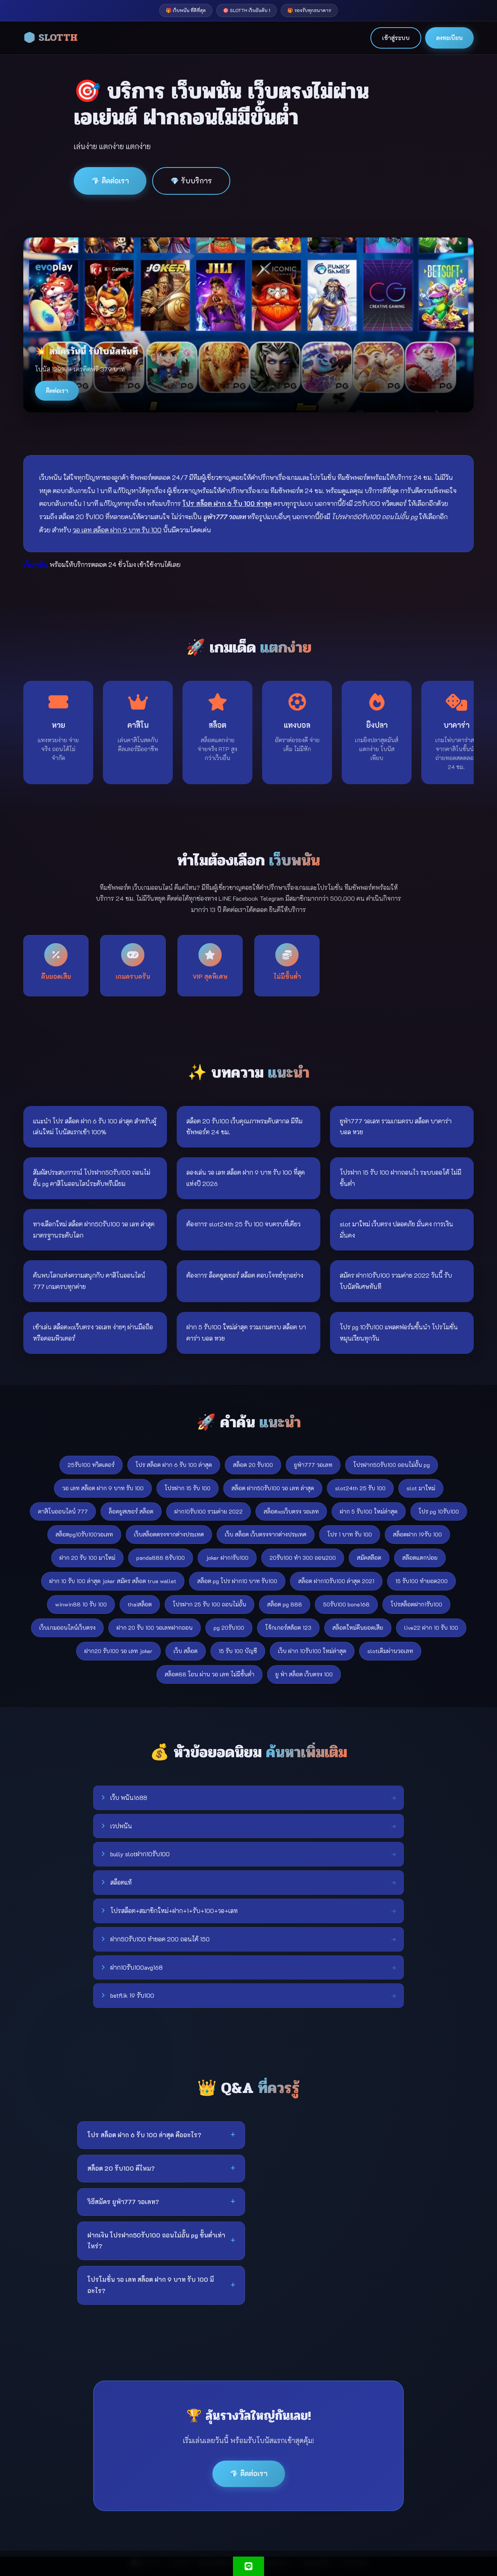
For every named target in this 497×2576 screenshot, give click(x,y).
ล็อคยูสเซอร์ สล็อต (131, 1511)
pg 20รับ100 (229, 1627)
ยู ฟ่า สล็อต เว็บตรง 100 (304, 1674)
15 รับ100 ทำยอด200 (421, 1581)
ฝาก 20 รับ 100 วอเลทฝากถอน (154, 1627)
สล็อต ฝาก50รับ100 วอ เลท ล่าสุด (272, 1488)
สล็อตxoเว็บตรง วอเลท (291, 1511)
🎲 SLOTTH (50, 37)
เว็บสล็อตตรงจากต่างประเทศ (169, 1534)
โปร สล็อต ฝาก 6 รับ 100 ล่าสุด (174, 1465)
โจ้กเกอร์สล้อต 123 (288, 1627)
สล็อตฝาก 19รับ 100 (417, 1534)
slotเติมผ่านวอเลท (390, 1651)
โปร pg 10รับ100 (439, 1511)
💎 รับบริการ (191, 180)
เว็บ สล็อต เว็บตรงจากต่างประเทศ (265, 1534)
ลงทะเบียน (449, 38)
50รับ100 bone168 (346, 1604)
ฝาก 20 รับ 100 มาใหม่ (87, 1557)
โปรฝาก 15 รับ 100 (187, 1488)
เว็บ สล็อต (186, 1651)
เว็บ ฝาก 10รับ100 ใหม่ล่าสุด (312, 1651)
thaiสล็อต (140, 1604)
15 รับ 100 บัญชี (238, 1651)
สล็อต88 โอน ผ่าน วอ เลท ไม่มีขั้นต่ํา (209, 1674)
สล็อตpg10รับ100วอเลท (84, 1534)
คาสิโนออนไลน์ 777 (63, 1511)
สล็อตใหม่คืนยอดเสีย (357, 1627)
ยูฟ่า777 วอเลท (313, 1465)
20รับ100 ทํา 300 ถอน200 (302, 1557)
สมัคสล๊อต (369, 1557)
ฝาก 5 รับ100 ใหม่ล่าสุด (369, 1511)
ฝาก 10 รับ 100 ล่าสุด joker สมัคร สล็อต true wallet (112, 1581)
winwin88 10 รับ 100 (81, 1604)
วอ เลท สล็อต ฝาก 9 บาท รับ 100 (103, 1488)
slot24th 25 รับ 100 (360, 1488)
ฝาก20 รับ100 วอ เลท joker (118, 1651)
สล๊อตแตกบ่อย (420, 1557)
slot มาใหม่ (421, 1488)
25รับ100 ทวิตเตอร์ (91, 1465)
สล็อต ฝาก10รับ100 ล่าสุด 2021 (336, 1581)
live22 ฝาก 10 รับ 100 (431, 1627)
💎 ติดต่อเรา (110, 180)
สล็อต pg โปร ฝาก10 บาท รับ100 (237, 1581)
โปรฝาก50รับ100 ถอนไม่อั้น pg (391, 1465)
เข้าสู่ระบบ (396, 38)
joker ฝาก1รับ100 (227, 1557)
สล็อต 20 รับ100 (253, 1465)
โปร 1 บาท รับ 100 (349, 1534)
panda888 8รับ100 (160, 1557)
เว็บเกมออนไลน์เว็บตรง (67, 1627)
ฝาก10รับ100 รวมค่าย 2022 (208, 1511)
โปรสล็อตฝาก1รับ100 (416, 1604)
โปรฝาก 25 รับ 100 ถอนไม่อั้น (209, 1604)
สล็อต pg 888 (284, 1604)
